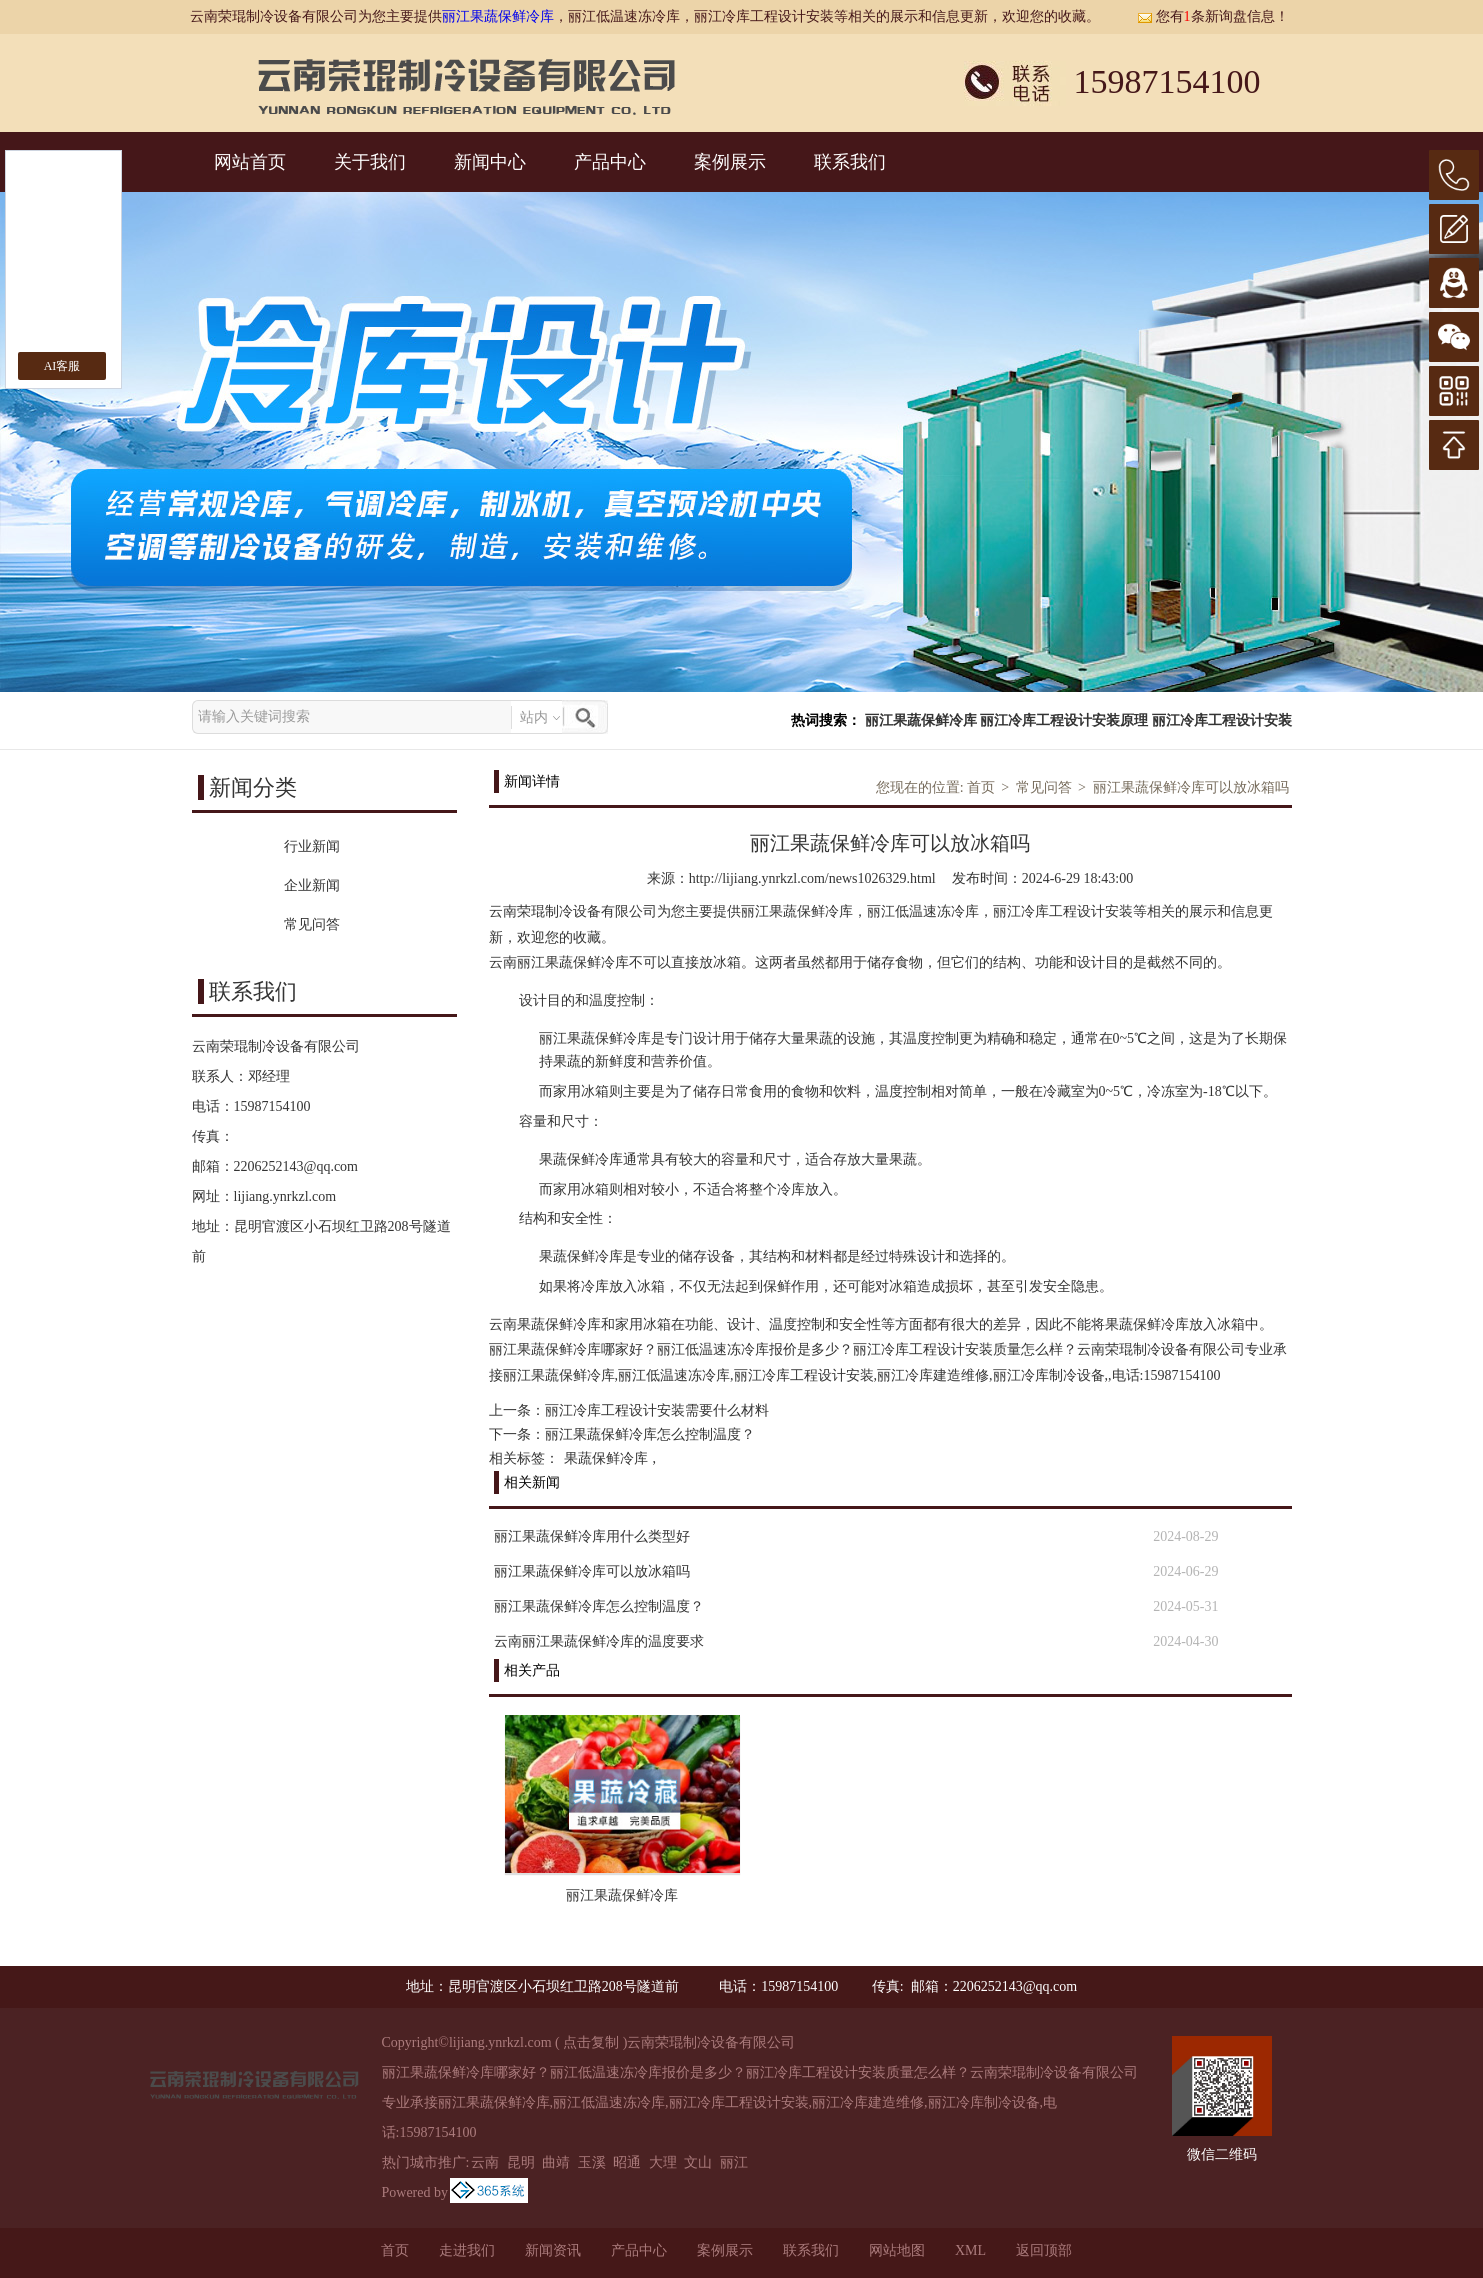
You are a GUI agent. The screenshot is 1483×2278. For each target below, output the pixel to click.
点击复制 (591, 2042)
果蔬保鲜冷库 (606, 1458)
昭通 (627, 2162)
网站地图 (897, 2250)
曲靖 (556, 2162)
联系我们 (850, 162)
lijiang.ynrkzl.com (285, 1196)
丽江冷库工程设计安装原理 (1064, 720)
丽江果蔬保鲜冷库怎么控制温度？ (650, 1434)
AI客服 (62, 366)
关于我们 (370, 162)
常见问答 (1044, 787)
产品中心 (610, 162)
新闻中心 (490, 162)
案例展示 (730, 162)
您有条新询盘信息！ (1213, 16)
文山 (698, 2162)
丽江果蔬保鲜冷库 (498, 16)
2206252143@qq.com (296, 1166)
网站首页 (250, 162)
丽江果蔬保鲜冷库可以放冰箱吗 (1191, 787)
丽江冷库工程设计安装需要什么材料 (657, 1410)
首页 (981, 787)
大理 (663, 2162)
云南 (485, 2162)
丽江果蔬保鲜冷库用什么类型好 (592, 1536)
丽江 (734, 2162)
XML (970, 2250)
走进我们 (467, 2250)
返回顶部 (1044, 2250)
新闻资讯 (553, 2250)
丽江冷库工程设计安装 (1222, 720)
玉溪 (592, 2162)
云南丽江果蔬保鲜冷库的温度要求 (599, 1641)
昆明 (521, 2162)
